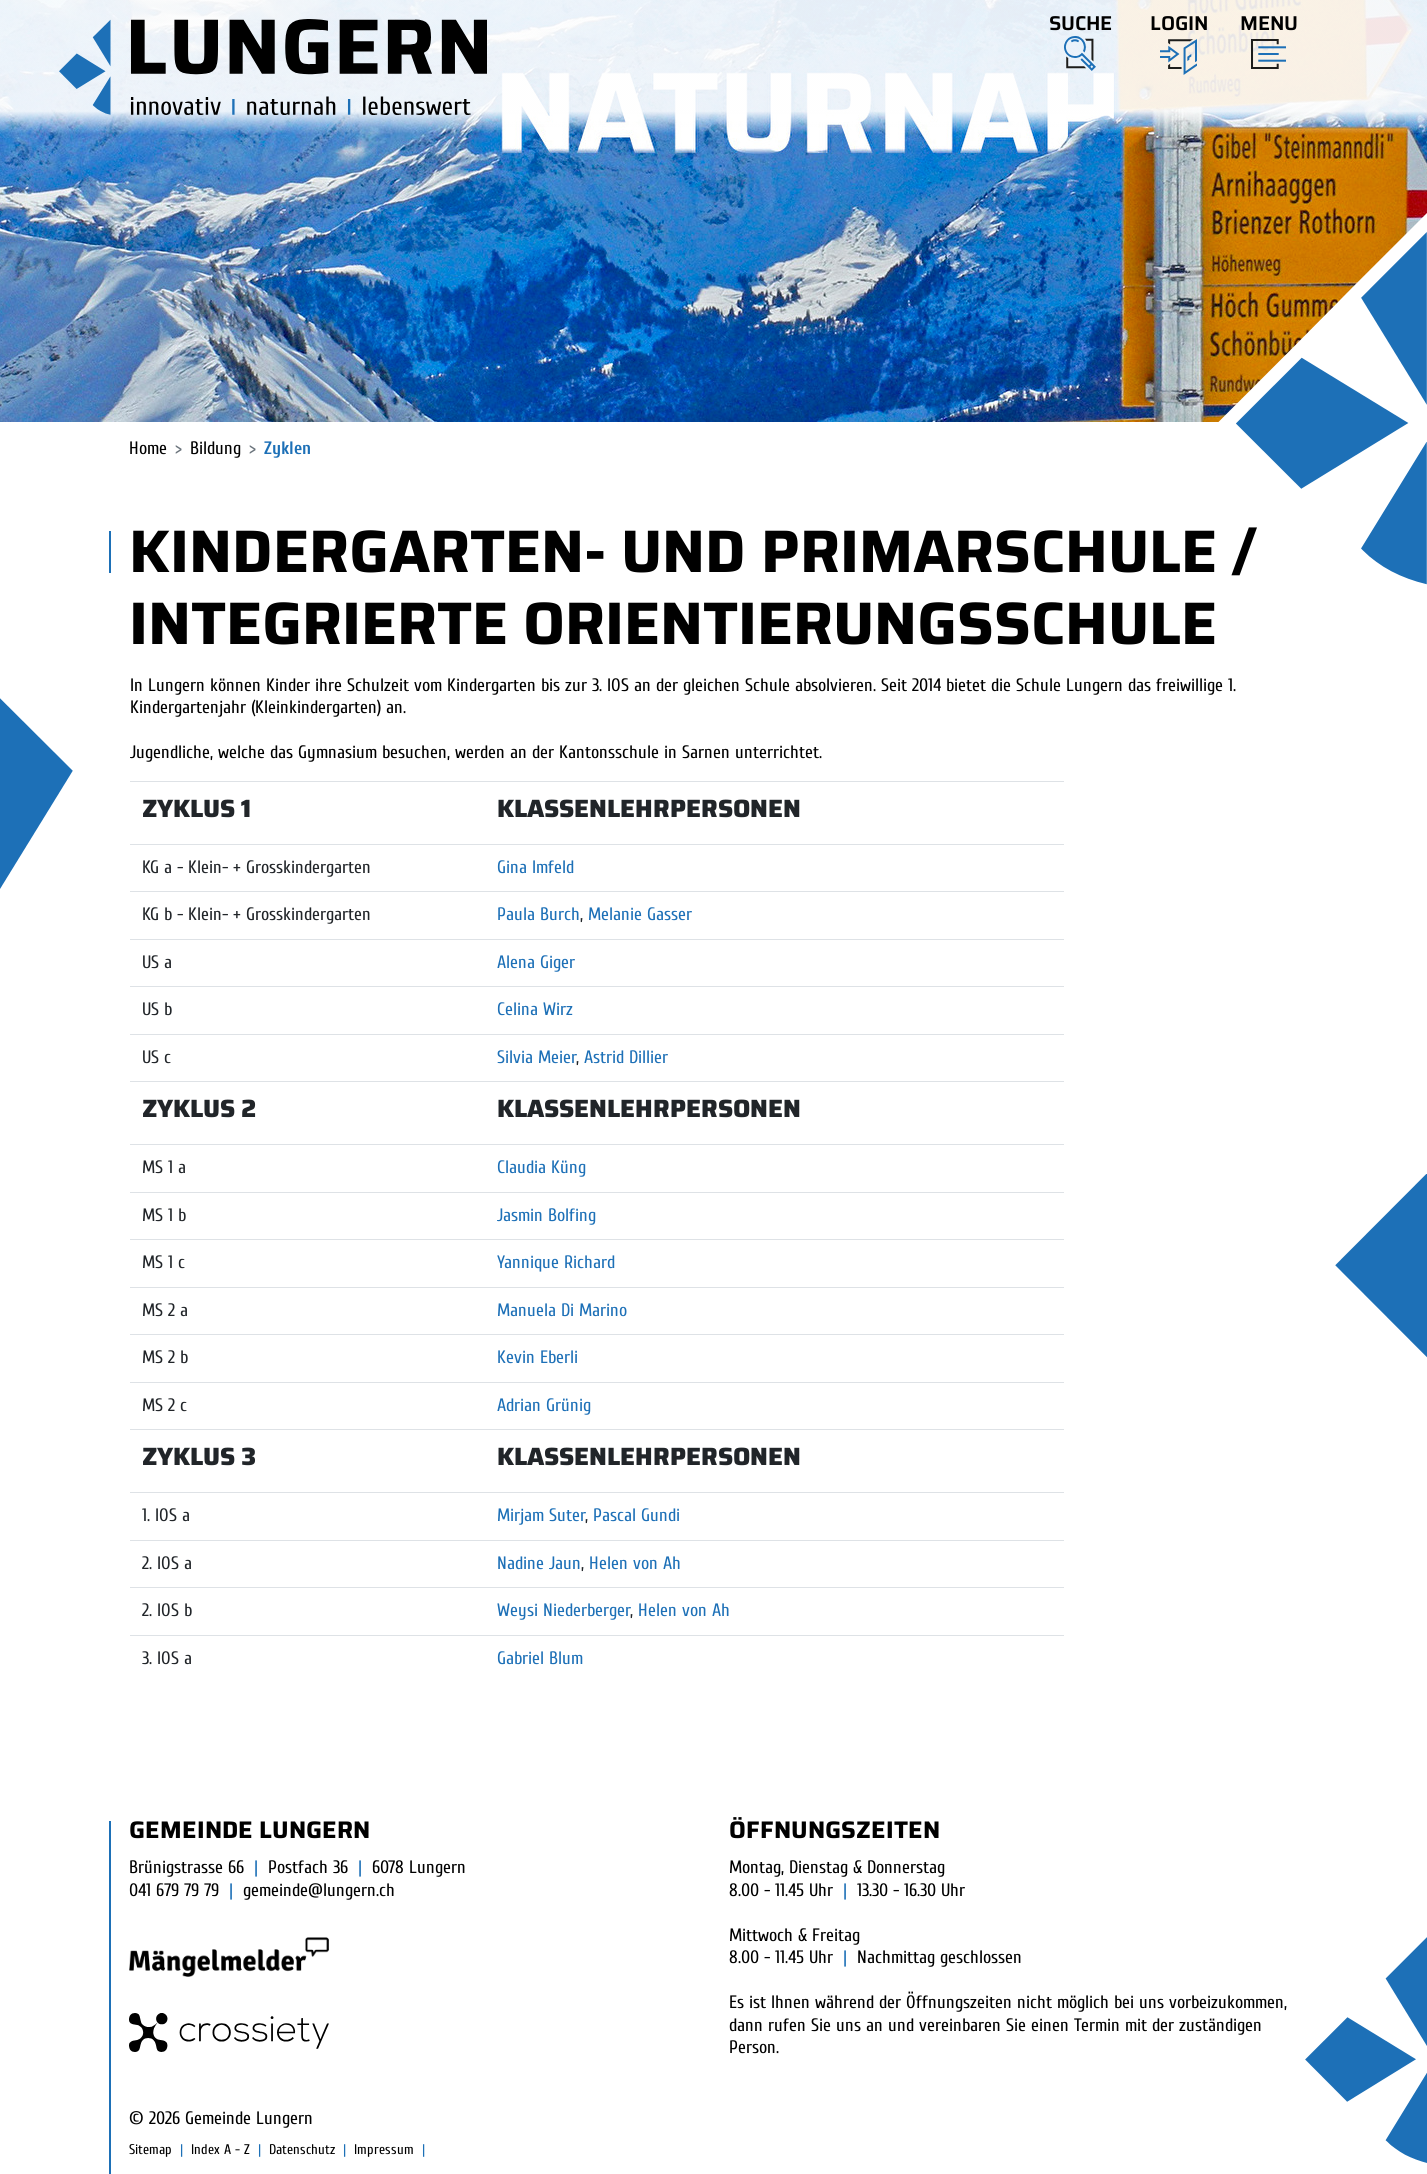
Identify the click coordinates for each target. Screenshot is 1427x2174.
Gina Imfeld (535, 867)
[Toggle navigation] (1263, 37)
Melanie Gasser (640, 914)
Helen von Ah (635, 1563)
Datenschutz (302, 2149)
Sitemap (150, 2149)
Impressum (384, 2149)
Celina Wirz (535, 1009)
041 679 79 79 (174, 1890)
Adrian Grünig (544, 1405)
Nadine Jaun (539, 1563)
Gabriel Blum (540, 1658)
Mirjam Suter (541, 1515)
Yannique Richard (556, 1262)
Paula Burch (538, 914)
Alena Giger (536, 962)
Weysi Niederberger (563, 1610)
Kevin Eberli (537, 1357)
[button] (1080, 39)
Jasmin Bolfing (546, 1215)
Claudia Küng (541, 1167)
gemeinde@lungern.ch (319, 1890)
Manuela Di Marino (562, 1310)
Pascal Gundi (636, 1515)
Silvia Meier (536, 1057)
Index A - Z (220, 2149)
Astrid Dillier (626, 1057)
